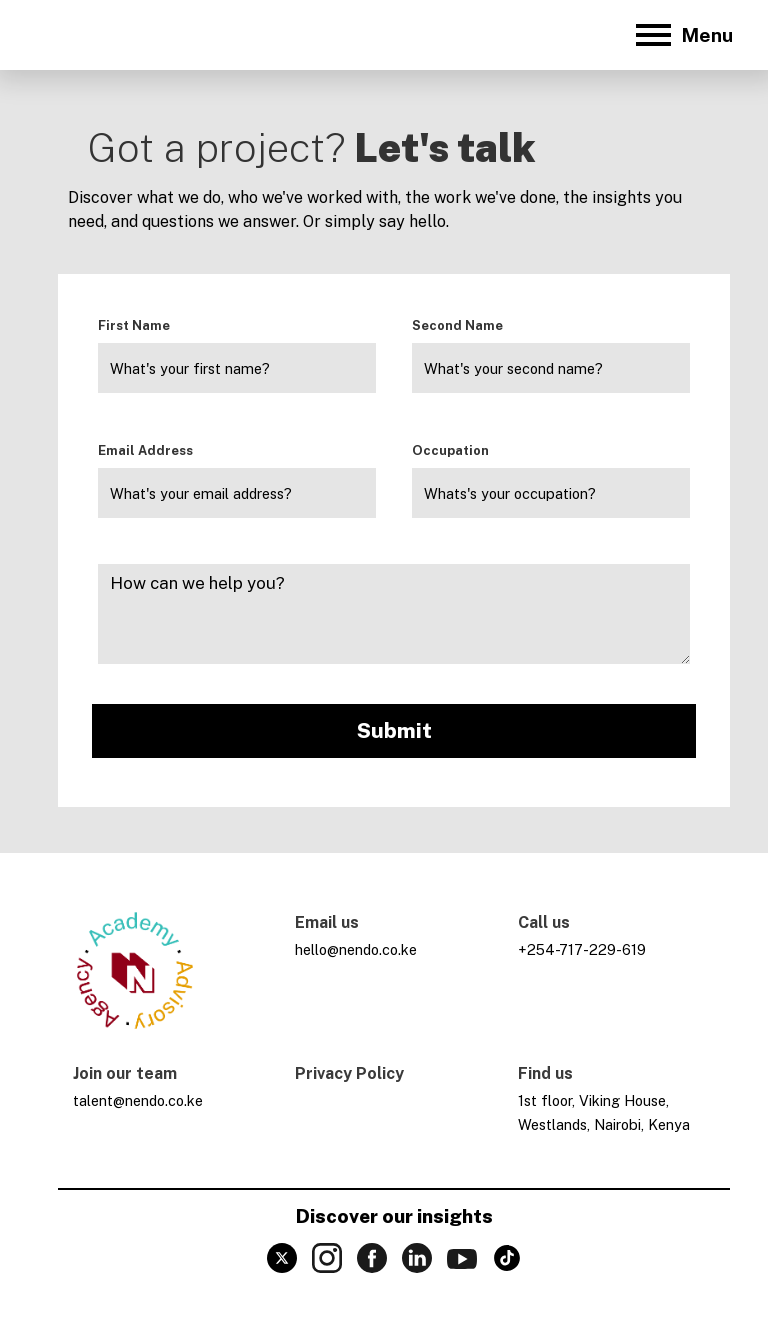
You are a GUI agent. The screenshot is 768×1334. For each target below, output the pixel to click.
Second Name (457, 325)
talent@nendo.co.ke (138, 1100)
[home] (91, 35)
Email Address (145, 450)
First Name (134, 325)
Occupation (450, 450)
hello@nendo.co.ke (356, 949)
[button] (682, 35)
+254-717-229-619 (582, 949)
